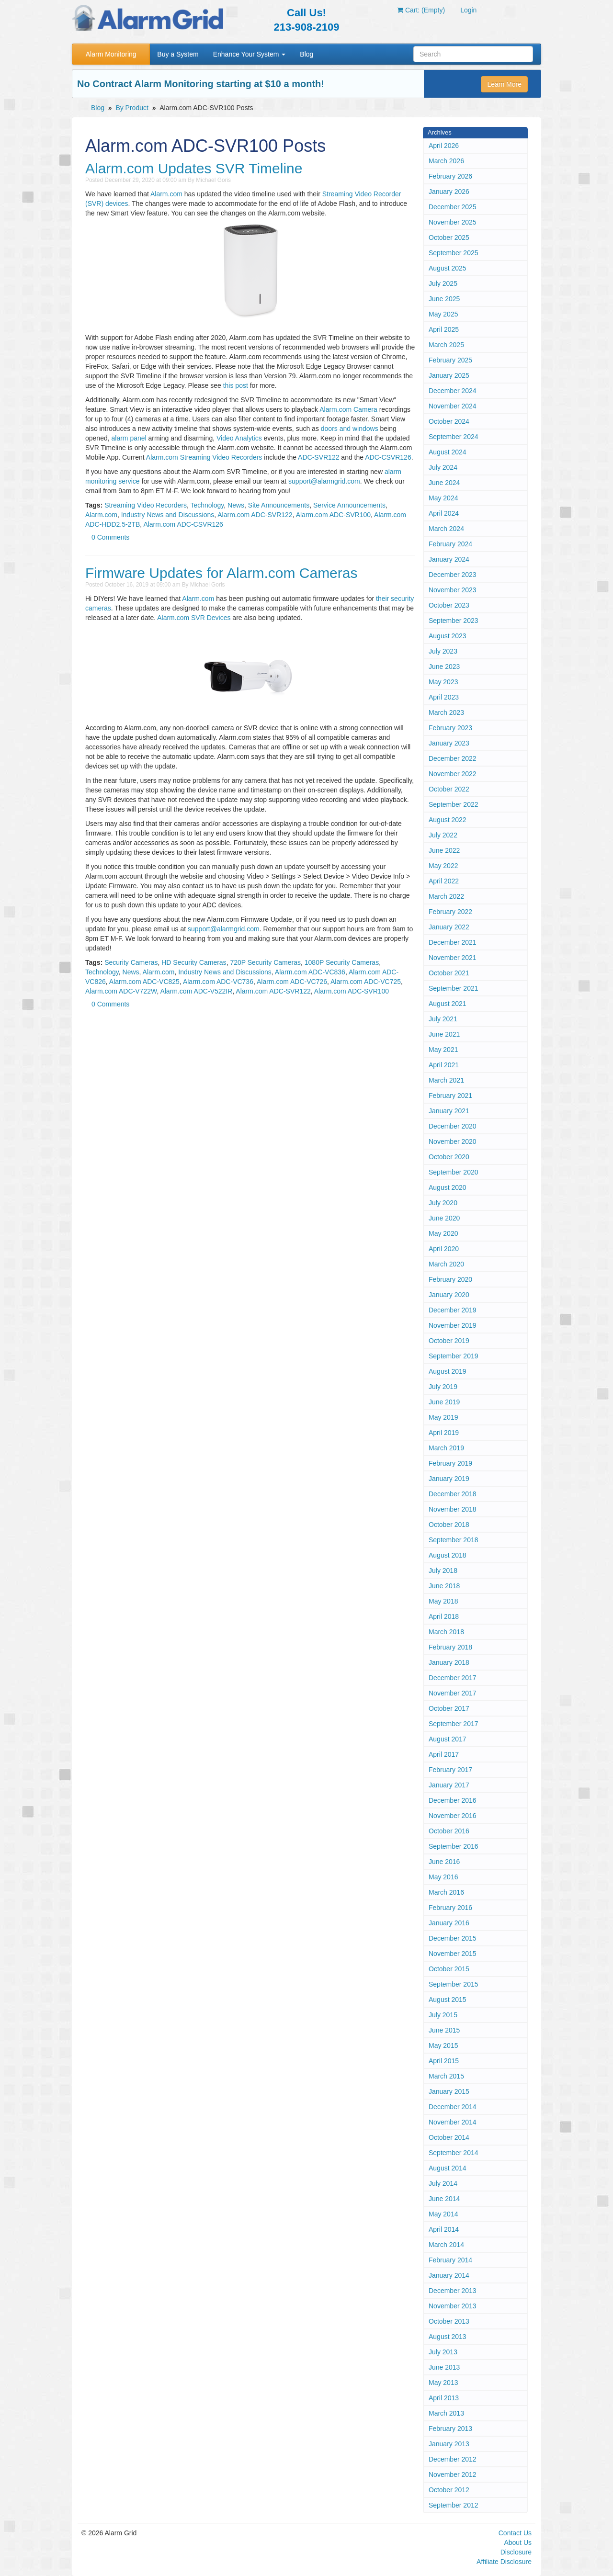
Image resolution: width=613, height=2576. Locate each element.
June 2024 (444, 482)
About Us (518, 2542)
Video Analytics (239, 438)
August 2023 (447, 636)
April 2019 (444, 1432)
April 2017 (444, 1754)
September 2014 (453, 2153)
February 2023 (450, 728)
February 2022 (450, 911)
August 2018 (447, 1555)
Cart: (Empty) (421, 10)
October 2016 (449, 1831)
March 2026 (446, 161)
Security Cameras (131, 962)
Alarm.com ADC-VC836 (310, 972)
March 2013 (446, 2413)
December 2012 (453, 2459)
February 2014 (450, 2260)
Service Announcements (349, 505)
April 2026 (444, 145)
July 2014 (443, 2183)
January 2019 (449, 1478)
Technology (207, 505)
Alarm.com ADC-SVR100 (333, 515)
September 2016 (453, 1846)
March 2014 (446, 2244)
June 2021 (444, 1034)
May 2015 (443, 2045)
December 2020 (453, 1126)
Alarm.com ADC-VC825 (144, 981)
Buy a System (177, 54)
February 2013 (450, 2428)
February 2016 (450, 1907)
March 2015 (446, 2076)
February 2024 (450, 544)
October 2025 (449, 237)
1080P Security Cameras (342, 962)
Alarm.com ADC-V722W (121, 991)
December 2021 (453, 942)
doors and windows (349, 428)
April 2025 (444, 329)
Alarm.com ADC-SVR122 (254, 515)
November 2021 (453, 957)
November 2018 (453, 1509)
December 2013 (453, 2290)
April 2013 (444, 2398)
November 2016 (453, 1815)
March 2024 (446, 528)
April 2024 (444, 513)
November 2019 (453, 1325)
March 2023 (446, 712)
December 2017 (453, 1678)
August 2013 (447, 2336)
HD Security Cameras (193, 962)
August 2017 (447, 1739)
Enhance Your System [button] (249, 54)
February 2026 (450, 176)
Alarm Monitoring (111, 54)
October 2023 (449, 605)
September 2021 (453, 988)
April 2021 (444, 1065)
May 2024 (443, 498)
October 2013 (449, 2321)
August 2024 (447, 452)
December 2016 (453, 1800)
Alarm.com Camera (348, 409)
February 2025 (450, 360)
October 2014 (449, 2137)
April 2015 (444, 2061)
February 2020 (450, 1279)
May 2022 (443, 866)
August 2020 (447, 1187)
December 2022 (453, 758)
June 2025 (444, 299)
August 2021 (447, 1003)
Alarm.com (166, 194)
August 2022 (447, 820)
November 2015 (453, 1953)
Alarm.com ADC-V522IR (196, 991)
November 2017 (453, 1693)
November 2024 (453, 406)
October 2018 (449, 1524)
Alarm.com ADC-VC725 (365, 981)
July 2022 (443, 835)
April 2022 (444, 881)
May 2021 (443, 1049)
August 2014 (447, 2168)
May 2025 (443, 314)
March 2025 (446, 345)
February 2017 (450, 1770)
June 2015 (444, 2030)
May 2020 (443, 1233)
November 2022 (453, 774)
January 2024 (449, 559)
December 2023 (453, 574)
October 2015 (449, 1969)
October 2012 (449, 2490)
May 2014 (443, 2214)
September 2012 (453, 2505)
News (235, 505)
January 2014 (449, 2275)
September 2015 (453, 1984)
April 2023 (444, 697)
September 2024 (453, 437)
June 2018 (444, 1586)
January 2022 (449, 927)
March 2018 (446, 1632)
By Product (131, 108)
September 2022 (453, 804)
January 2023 (449, 743)
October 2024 (449, 421)
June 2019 (444, 1402)
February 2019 (450, 1463)
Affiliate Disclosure (504, 2561)
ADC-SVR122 (318, 457)
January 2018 (449, 1662)
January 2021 (449, 1111)
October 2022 (449, 789)
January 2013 (449, 2444)
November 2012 (453, 2474)
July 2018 (443, 1570)
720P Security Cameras (265, 962)
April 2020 (444, 1249)
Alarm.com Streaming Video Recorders (204, 457)
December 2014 (453, 2107)
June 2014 (444, 2199)
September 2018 (453, 1540)
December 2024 (453, 391)
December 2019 (453, 1310)
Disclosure (516, 2552)
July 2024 (443, 467)
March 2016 (446, 1892)
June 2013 (444, 2367)
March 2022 (446, 896)
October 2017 (449, 1708)
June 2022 (444, 850)
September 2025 (453, 253)
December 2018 (453, 1494)
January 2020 (449, 1295)
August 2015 (447, 1999)
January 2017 (449, 1785)
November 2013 (453, 2306)
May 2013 (443, 2382)
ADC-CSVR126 (388, 457)
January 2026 (449, 191)
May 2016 (443, 1877)
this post (235, 385)
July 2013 (443, 2352)
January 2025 (449, 375)
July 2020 (443, 1203)
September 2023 (453, 620)
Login (468, 10)
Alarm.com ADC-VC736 (218, 981)
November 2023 (453, 590)
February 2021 (450, 1095)
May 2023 (443, 682)
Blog (306, 54)
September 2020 (453, 1172)
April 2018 (444, 1616)
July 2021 (443, 1019)
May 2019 (443, 1417)
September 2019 (453, 1356)
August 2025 (447, 268)
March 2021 (446, 1080)
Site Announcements (278, 505)
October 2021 (449, 973)
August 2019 (447, 1371)
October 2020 (449, 1157)
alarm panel (129, 438)
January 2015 (449, 2091)
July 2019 (443, 1386)
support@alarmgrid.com (324, 481)
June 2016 (444, 1861)
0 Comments (110, 537)
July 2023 (443, 651)
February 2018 (450, 1647)
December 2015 (453, 1938)
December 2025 (453, 207)
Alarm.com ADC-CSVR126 (183, 524)
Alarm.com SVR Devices (193, 617)
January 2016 (449, 1923)
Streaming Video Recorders (145, 505)
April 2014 (444, 2229)
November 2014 (453, 2122)
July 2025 (443, 283)
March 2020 (446, 1264)
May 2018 (443, 1601)
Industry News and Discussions (168, 515)
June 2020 (444, 1218)
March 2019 (446, 1448)
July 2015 (443, 2015)
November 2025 (453, 222)
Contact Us (515, 2533)
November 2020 (453, 1141)
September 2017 (453, 1724)
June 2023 (444, 666)
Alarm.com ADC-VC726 (292, 981)
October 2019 (449, 1340)
